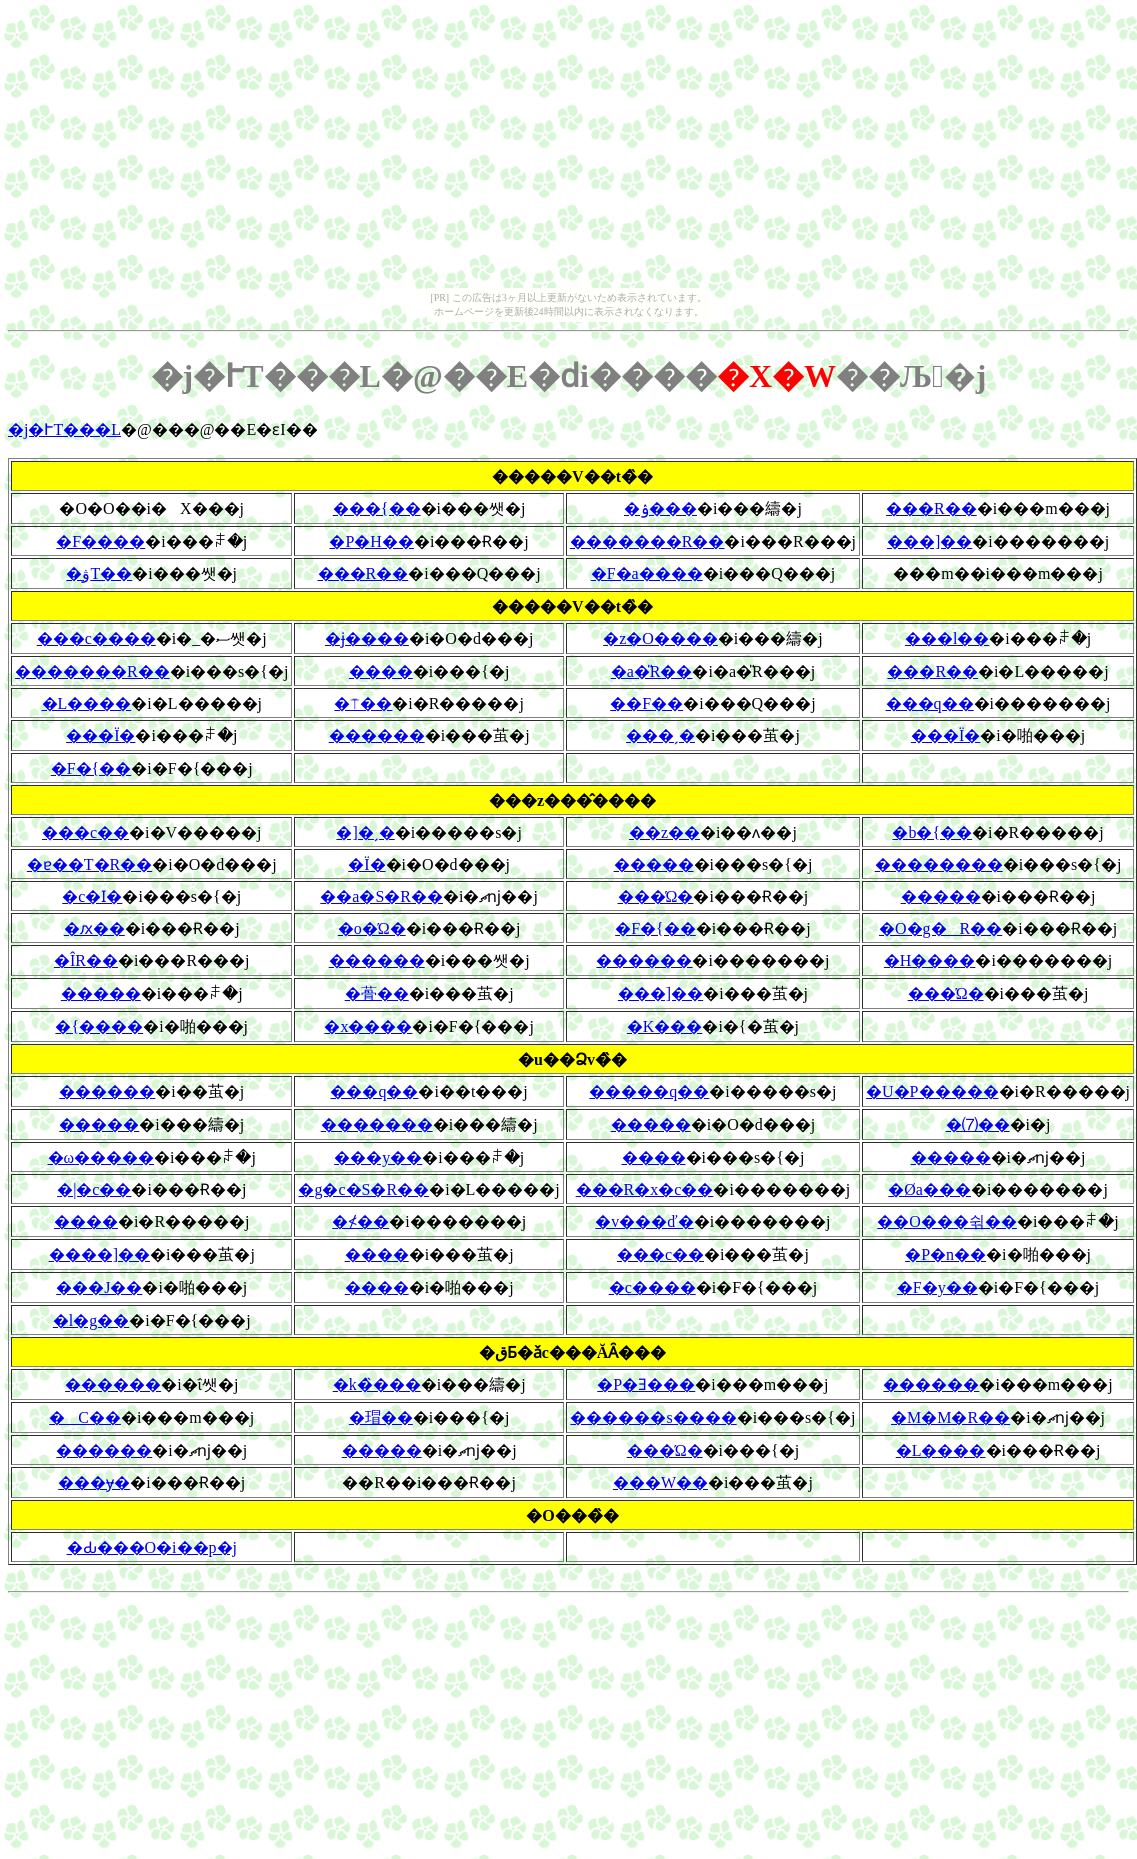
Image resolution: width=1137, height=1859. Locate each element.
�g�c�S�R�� (363, 1189)
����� (654, 864)
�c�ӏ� (92, 896)
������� (377, 1124)
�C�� (85, 1417)
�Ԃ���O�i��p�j (152, 1547)
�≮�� (360, 1221)
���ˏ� (660, 735)
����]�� (99, 1254)
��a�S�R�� (381, 896)
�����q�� (649, 1091)
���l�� (947, 638)
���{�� (377, 508)
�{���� (99, 1026)
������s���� (653, 1417)
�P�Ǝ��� (646, 1384)
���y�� (378, 1157)
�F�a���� (647, 573)
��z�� (664, 832)
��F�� (646, 703)
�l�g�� (91, 1320)
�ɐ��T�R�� (89, 864)
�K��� (665, 1026)
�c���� (652, 1287)
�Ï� (366, 864)
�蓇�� (377, 993)
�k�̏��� (377, 1384)
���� (381, 671)
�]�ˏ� (365, 832)
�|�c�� (94, 1189)
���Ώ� (656, 896)
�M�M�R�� (950, 1417)
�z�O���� (660, 638)
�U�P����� (932, 1091)
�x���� (368, 1026)
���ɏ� (94, 1482)
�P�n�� (945, 1254)
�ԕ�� (94, 928)
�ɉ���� (367, 638)
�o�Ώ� (372, 928)
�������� (939, 864)
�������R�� (647, 541)
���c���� (96, 638)
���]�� (929, 541)
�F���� (100, 541)
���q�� (930, 703)
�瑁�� (381, 1417)
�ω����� (101, 1157)
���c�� (85, 832)
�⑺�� (978, 1124)
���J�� (99, 1287)
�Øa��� (929, 1189)
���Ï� (100, 735)
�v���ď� (644, 1221)
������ (377, 735)
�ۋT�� (99, 573)
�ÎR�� (86, 960)
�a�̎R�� (652, 671)
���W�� (660, 1482)
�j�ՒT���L (64, 429)
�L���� (87, 703)
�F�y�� (937, 1287)
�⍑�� (363, 703)
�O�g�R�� (940, 928)
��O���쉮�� (947, 1221)
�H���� (930, 960)
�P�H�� (371, 541)
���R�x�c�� (645, 1189)
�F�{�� (91, 768)
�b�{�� (932, 832)
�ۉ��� (660, 508)
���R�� (931, 508)
